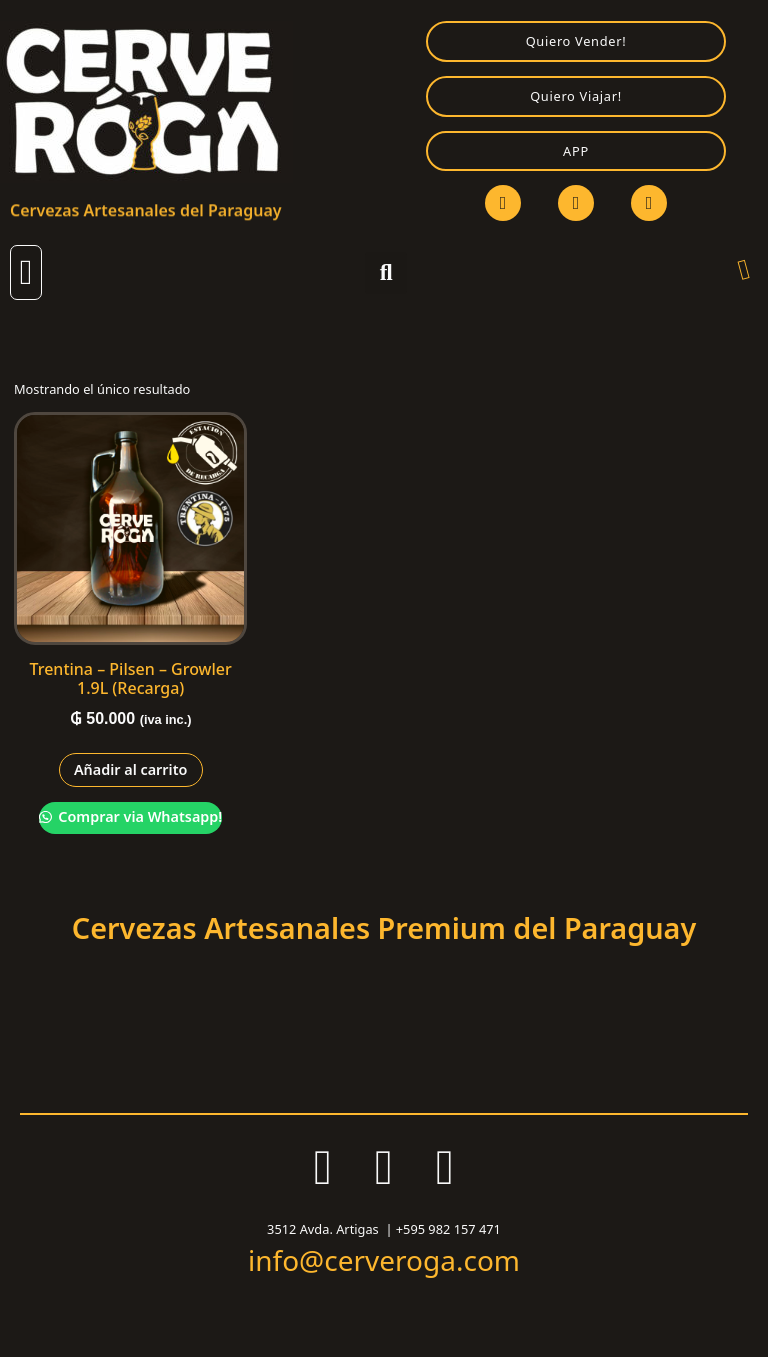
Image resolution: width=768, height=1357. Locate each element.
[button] (26, 272)
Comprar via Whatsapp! (139, 816)
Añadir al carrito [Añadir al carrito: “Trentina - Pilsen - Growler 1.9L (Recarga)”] (131, 769)
